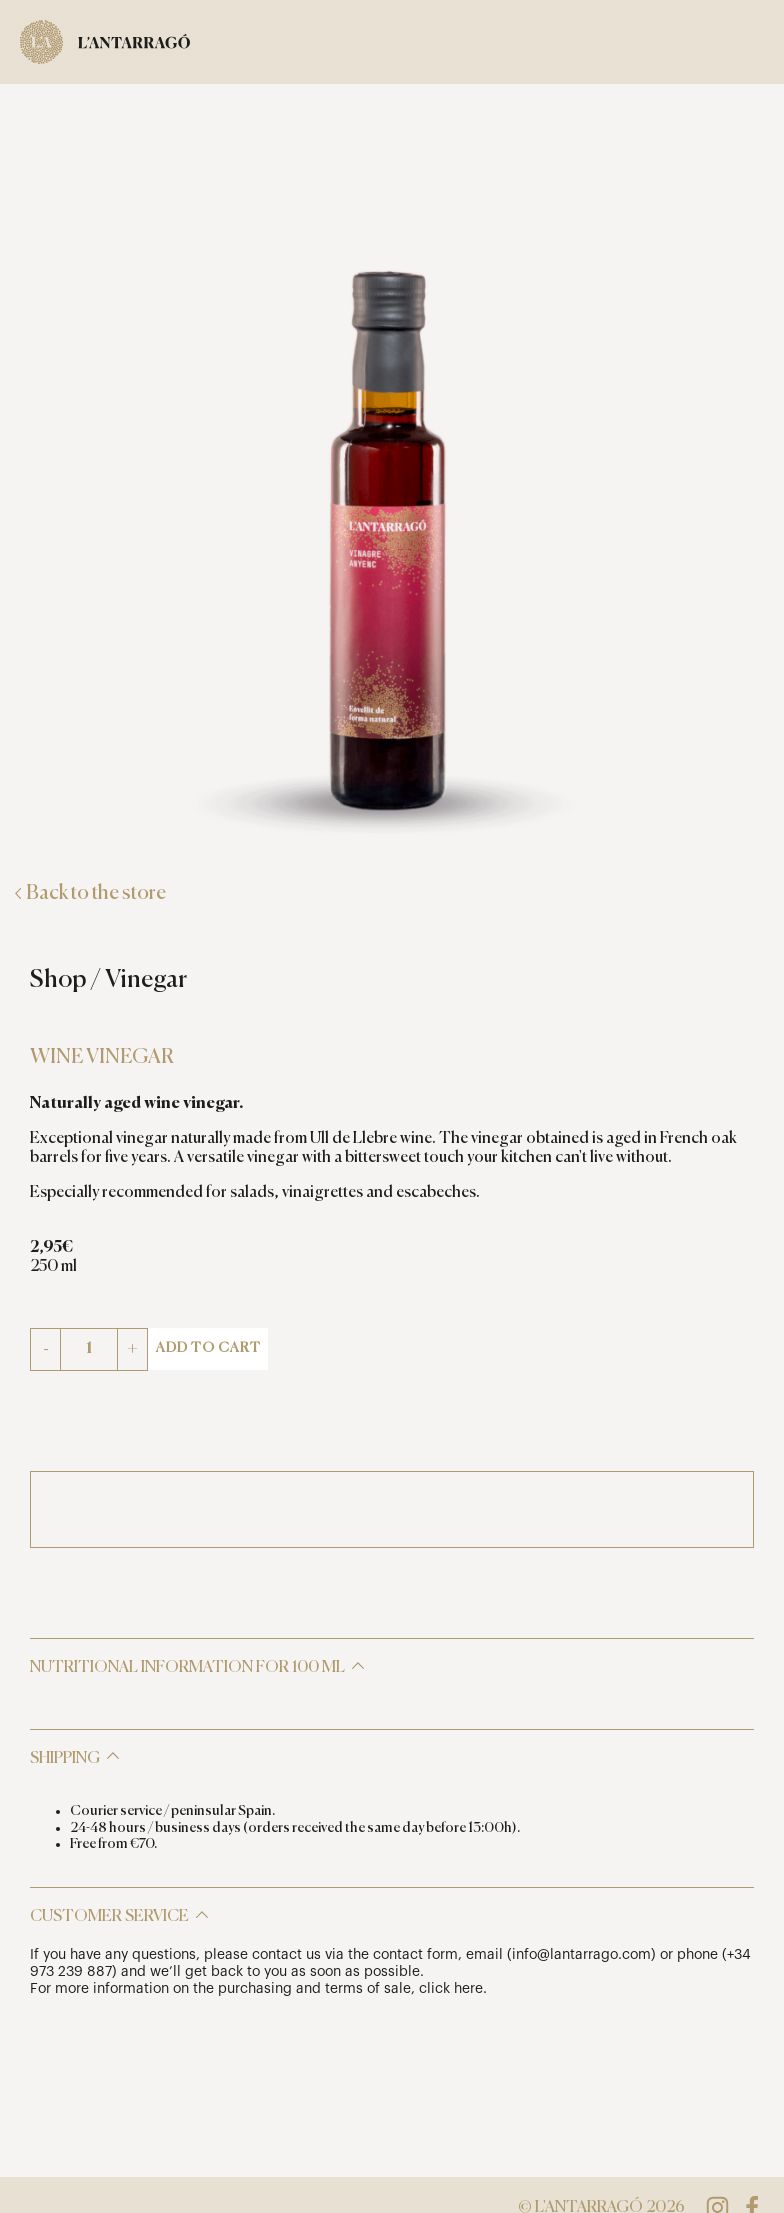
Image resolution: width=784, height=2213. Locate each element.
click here (451, 1989)
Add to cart (208, 1348)
